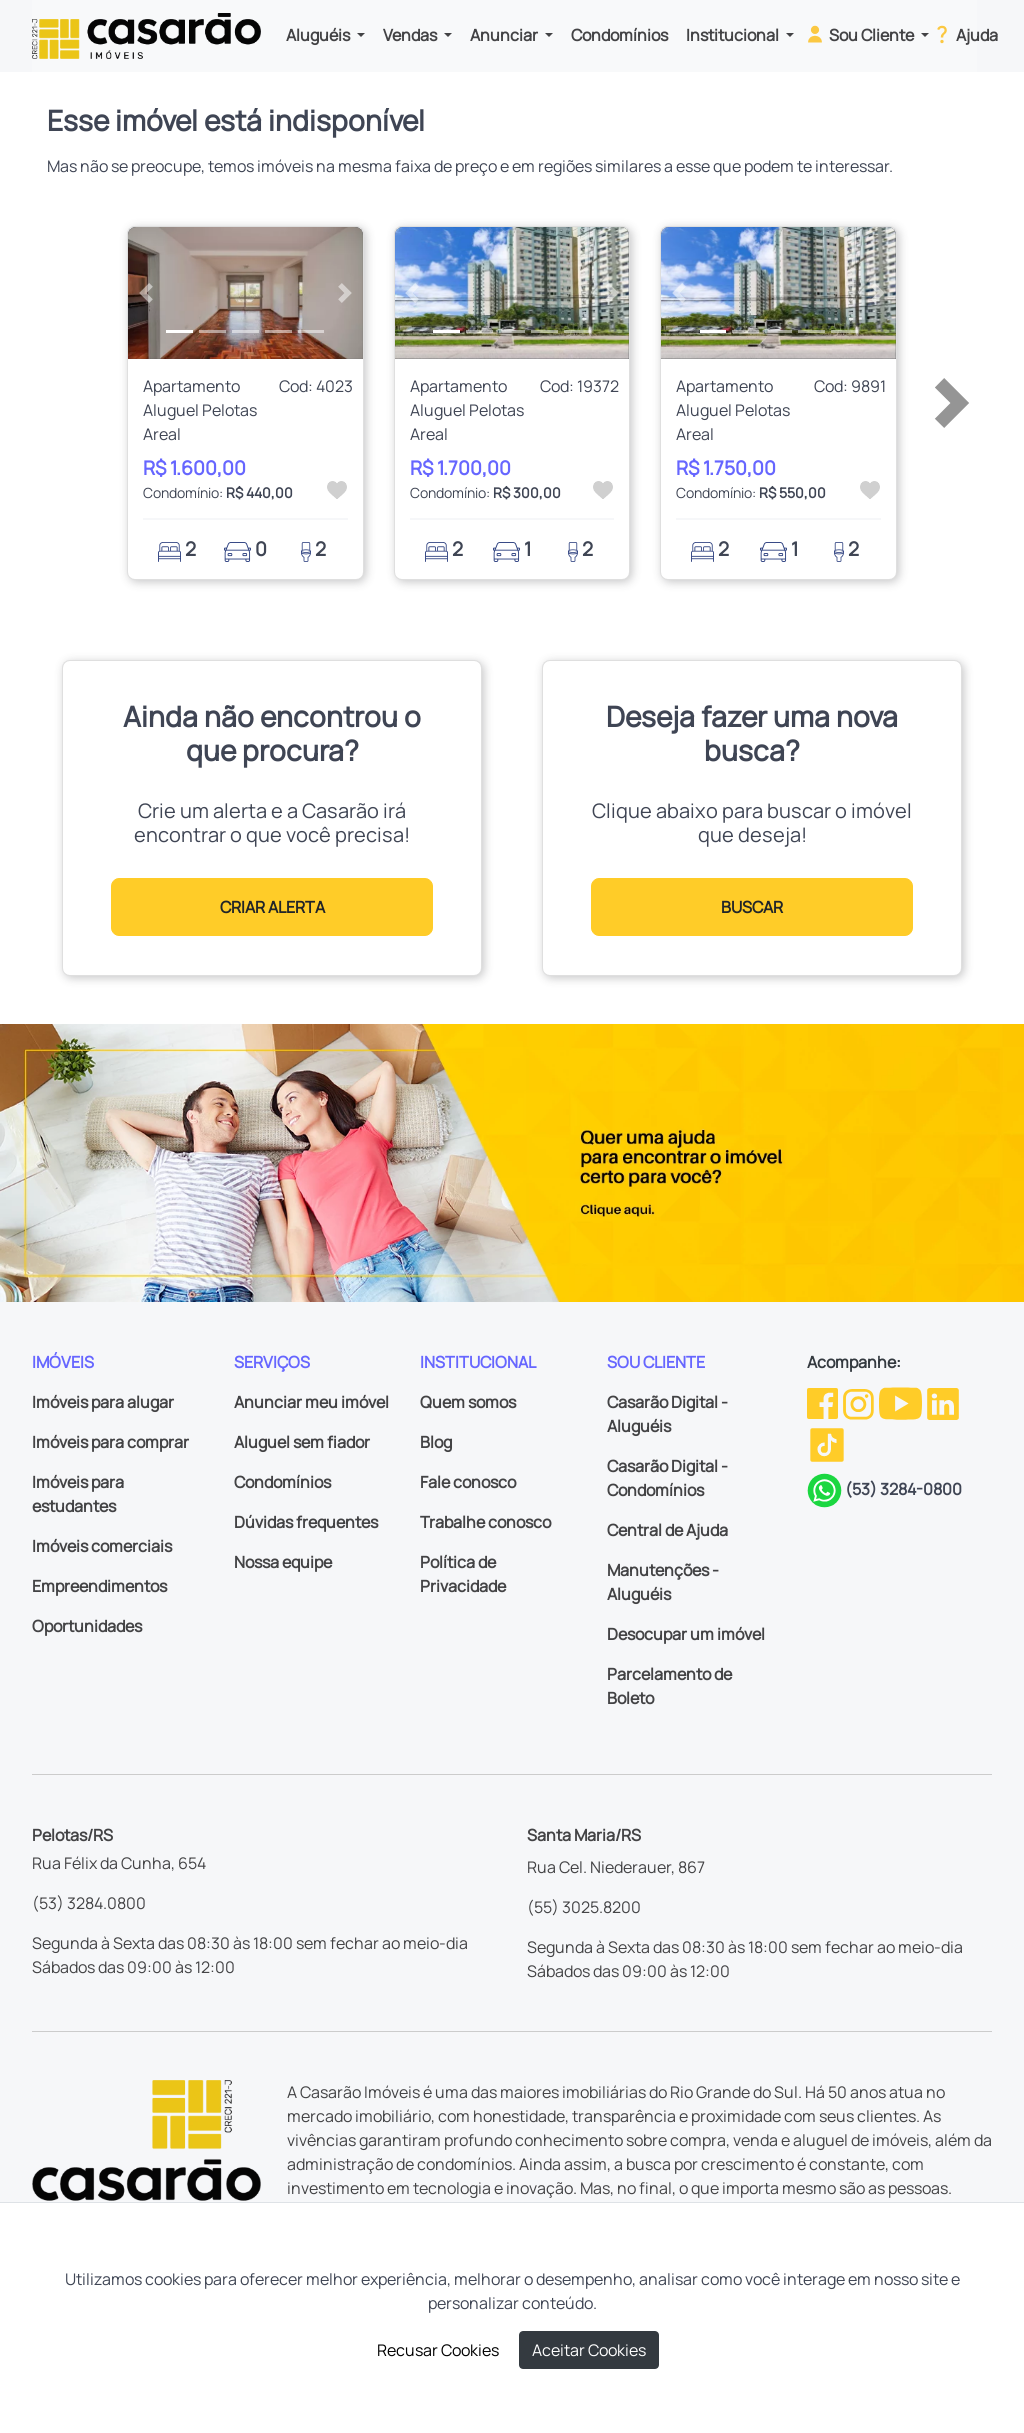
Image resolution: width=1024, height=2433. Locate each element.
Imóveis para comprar (110, 1442)
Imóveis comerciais (102, 1546)
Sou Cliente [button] (860, 34)
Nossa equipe (283, 1562)
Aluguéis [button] (319, 35)
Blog (436, 1442)
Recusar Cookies (438, 2350)
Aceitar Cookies (589, 2350)
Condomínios (619, 35)
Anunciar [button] (505, 35)
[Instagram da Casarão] (860, 1402)
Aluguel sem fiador (302, 1442)
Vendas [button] (411, 35)
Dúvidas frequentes (306, 1522)
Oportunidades (87, 1626)
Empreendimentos (99, 1586)
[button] (145, 293)
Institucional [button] (734, 35)
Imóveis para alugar (103, 1402)
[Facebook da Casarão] (824, 1402)
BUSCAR (752, 907)
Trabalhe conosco (485, 1522)
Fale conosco (468, 1482)
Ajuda (964, 34)
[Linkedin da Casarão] (943, 1402)
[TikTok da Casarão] (827, 1443)
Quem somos (468, 1402)
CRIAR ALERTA (272, 907)
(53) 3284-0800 (903, 1489)
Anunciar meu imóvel (311, 1402)
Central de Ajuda (667, 1530)
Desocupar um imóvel (686, 1634)
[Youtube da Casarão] (902, 1402)
